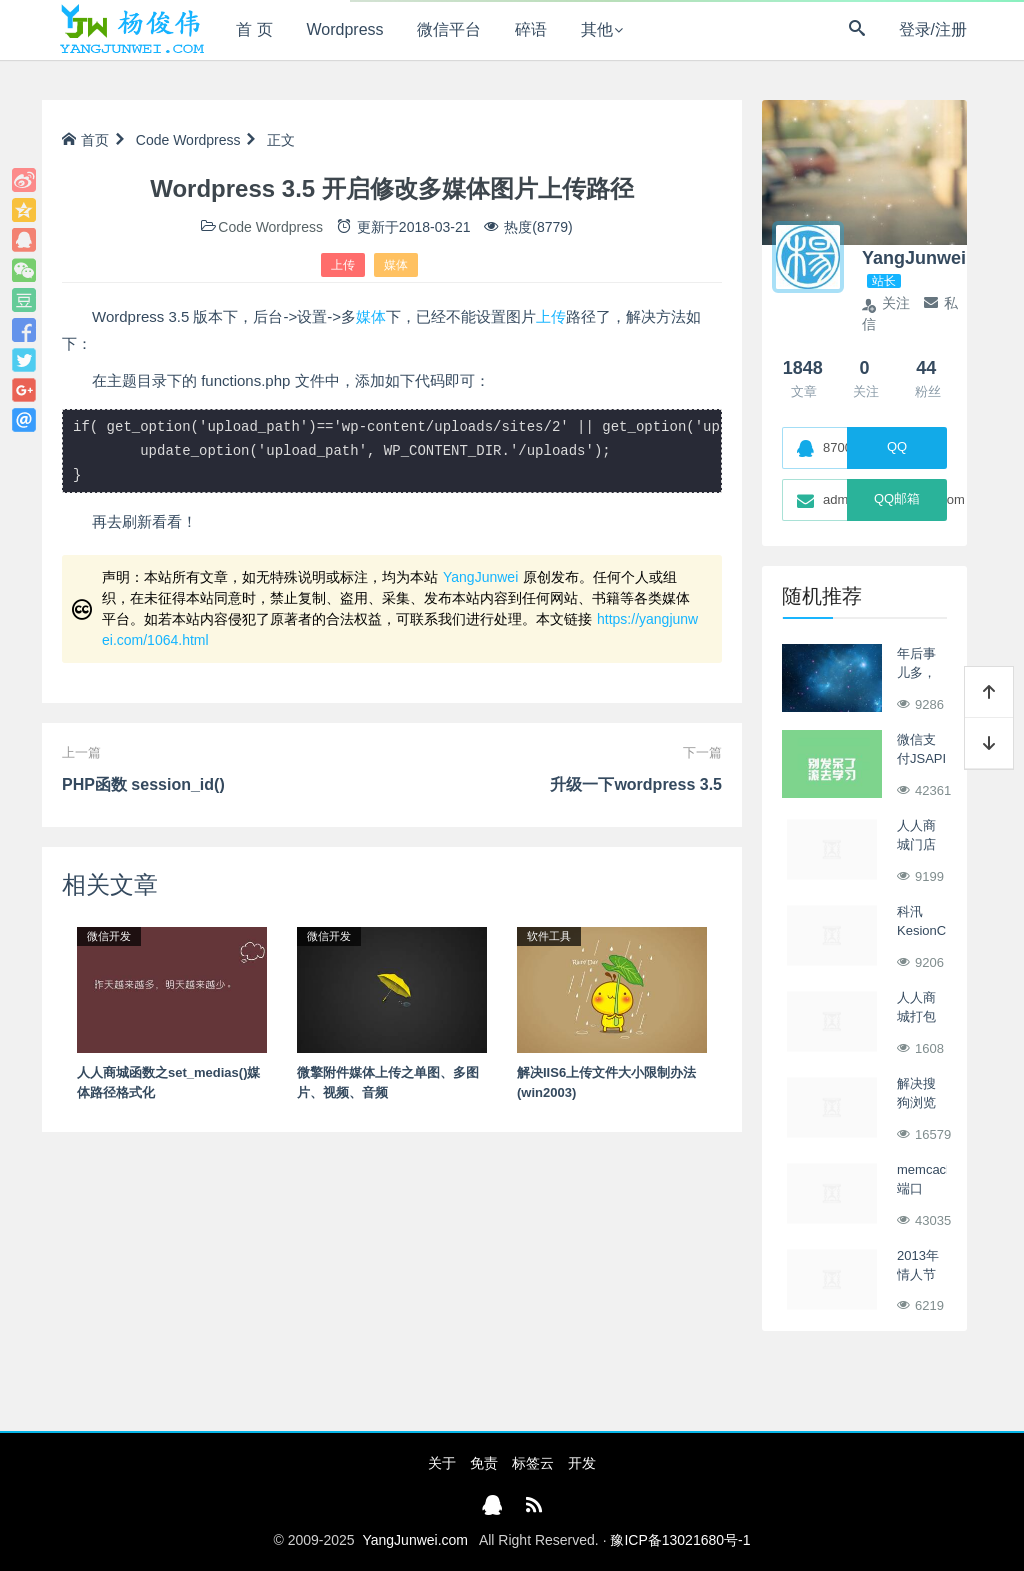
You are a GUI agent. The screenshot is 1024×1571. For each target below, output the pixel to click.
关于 (442, 1463)
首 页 (254, 29)
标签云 (533, 1463)
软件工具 (549, 936)
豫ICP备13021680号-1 (680, 1540)
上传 (343, 265)
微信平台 (449, 29)
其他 (597, 29)
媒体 (396, 265)
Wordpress (345, 29)
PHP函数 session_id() (143, 784)
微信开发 (109, 936)
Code (152, 140)
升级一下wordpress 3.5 (636, 784)
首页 (85, 140)
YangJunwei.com (415, 1540)
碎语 (531, 29)
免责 (484, 1463)
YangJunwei (480, 577)
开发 (582, 1463)
